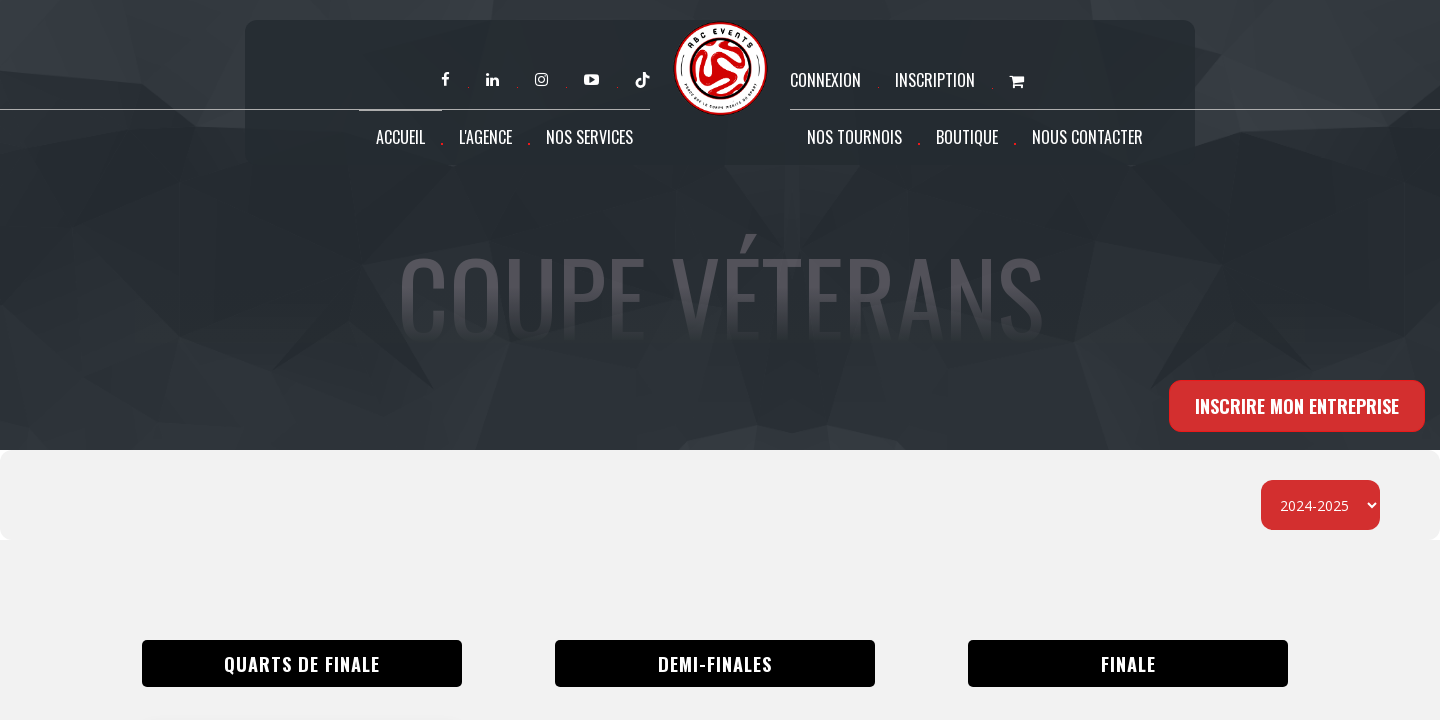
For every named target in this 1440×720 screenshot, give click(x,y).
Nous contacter (1087, 137)
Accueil (400, 137)
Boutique (967, 137)
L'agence (485, 137)
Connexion (825, 80)
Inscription (935, 80)
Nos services (589, 137)
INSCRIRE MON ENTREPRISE (1297, 406)
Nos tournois (854, 137)
